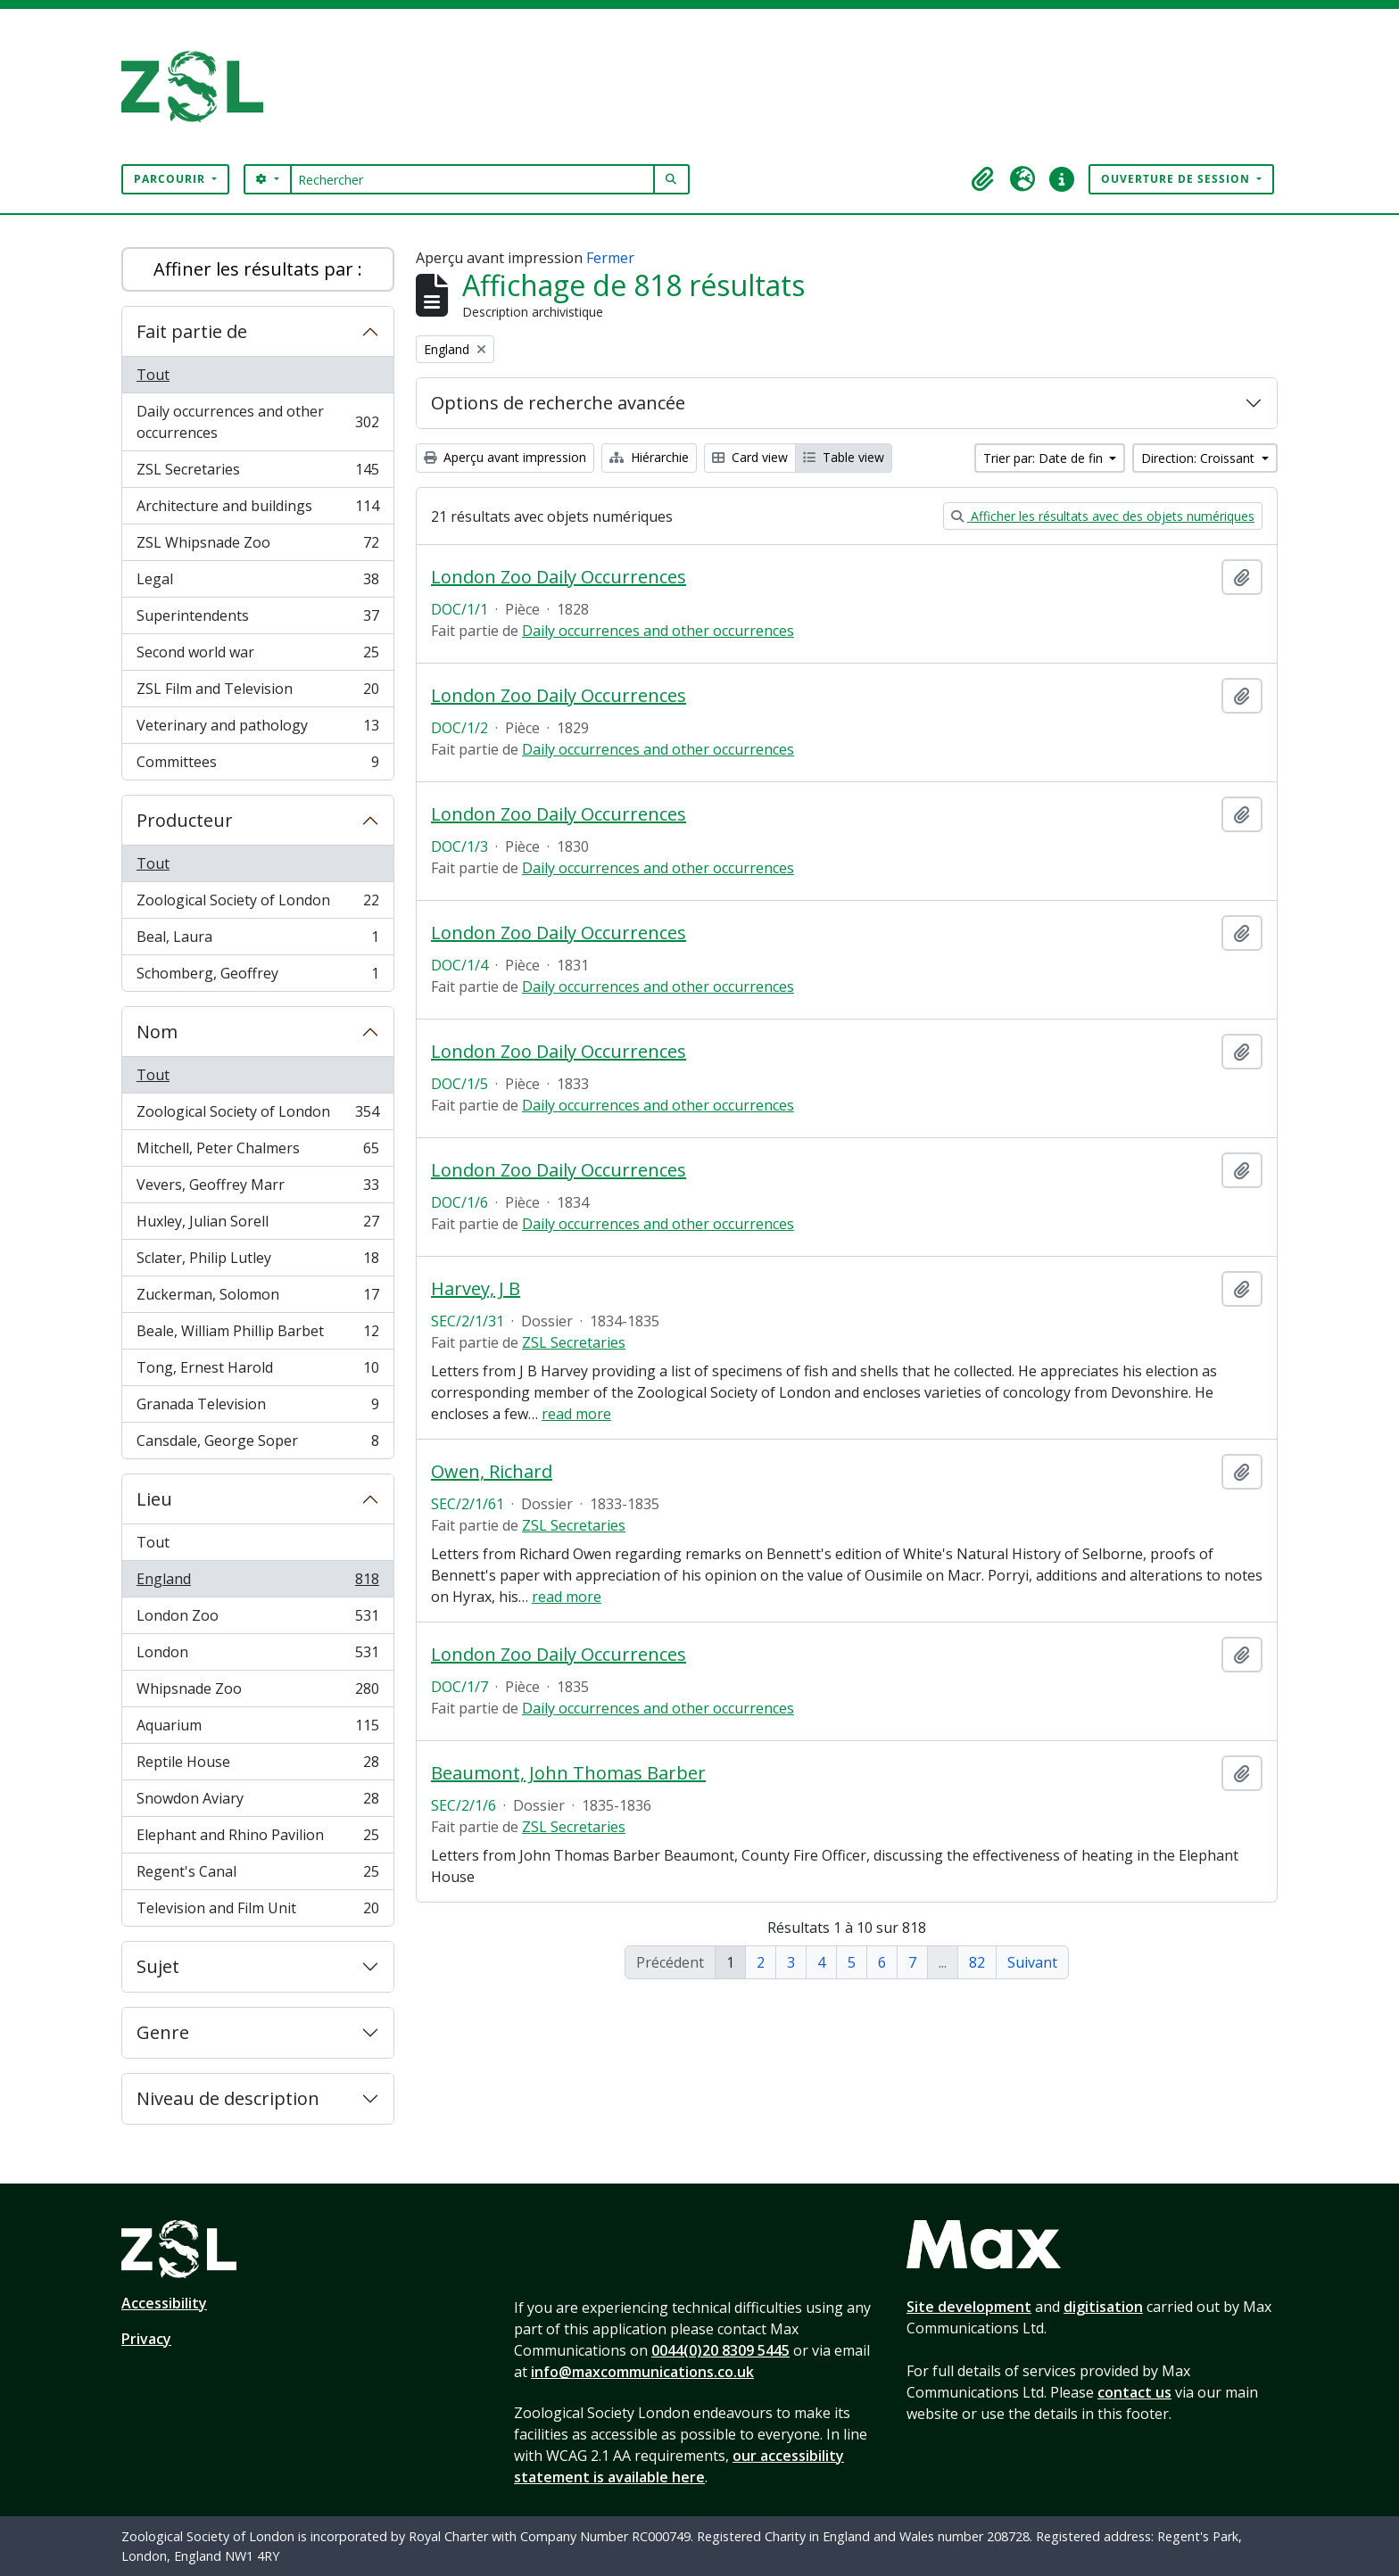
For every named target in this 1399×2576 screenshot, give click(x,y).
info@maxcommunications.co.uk (642, 2372)
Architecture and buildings (257, 509)
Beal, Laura (257, 940)
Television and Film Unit (257, 1911)
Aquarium (257, 1729)
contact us (1134, 2392)
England (257, 1583)
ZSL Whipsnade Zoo (257, 546)
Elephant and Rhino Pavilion (257, 1839)
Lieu (154, 1499)
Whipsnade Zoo (257, 1692)
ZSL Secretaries (257, 473)
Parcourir (171, 178)
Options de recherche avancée (558, 403)
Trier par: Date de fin (1044, 458)
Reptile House (257, 1765)
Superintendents (257, 619)
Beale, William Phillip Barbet (257, 1335)
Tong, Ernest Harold (257, 1371)
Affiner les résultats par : (257, 269)
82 (977, 1962)
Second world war (257, 656)
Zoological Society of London (257, 904)
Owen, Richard (491, 1471)
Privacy (146, 2339)
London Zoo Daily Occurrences (558, 577)
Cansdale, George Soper (257, 1444)
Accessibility (164, 2303)
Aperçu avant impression (505, 457)
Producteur (185, 820)
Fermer (610, 258)
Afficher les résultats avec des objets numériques (1102, 516)
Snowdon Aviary (257, 1802)
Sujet (158, 1966)
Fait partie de (192, 331)
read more (576, 1414)
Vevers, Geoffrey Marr (257, 1188)
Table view (843, 457)
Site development (968, 2306)
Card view (750, 457)
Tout (153, 374)
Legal (257, 583)
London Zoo (257, 1619)
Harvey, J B (475, 1289)
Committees (257, 765)
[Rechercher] (472, 179)
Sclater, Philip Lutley (257, 1261)
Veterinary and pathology (257, 729)
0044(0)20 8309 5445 (720, 2350)
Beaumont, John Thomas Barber (568, 1773)
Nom (157, 1032)
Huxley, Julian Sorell (257, 1225)
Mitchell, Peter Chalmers (257, 1152)
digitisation (1103, 2306)
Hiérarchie (649, 457)
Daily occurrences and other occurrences (257, 421)
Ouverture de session (1177, 178)
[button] (983, 179)
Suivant (1032, 1962)
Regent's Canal (257, 1875)
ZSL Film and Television (257, 692)
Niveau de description (228, 2098)
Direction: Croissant (1199, 458)
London (257, 1656)
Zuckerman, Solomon (257, 1298)
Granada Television (257, 1408)
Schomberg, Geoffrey (257, 976)
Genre (163, 2032)
